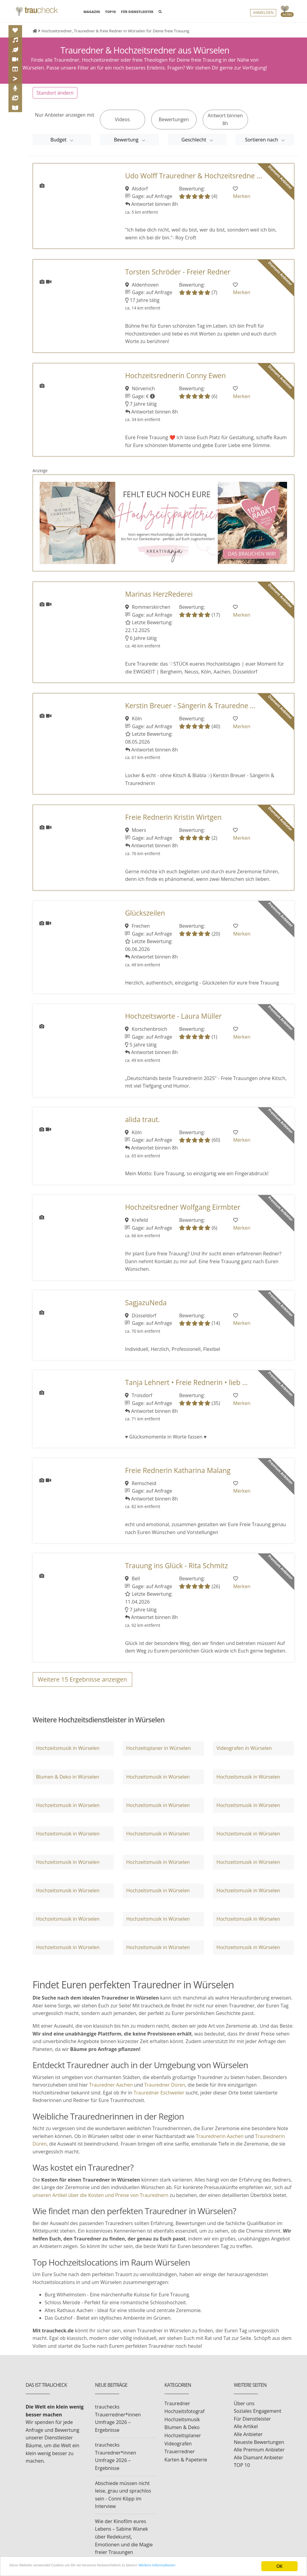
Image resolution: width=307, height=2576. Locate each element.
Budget (59, 146)
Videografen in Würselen (244, 1754)
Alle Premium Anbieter (259, 2456)
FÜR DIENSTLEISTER (137, 12)
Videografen (178, 2449)
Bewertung (126, 146)
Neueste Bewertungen (259, 2448)
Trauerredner (180, 2457)
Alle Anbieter (248, 2440)
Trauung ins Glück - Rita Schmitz (176, 1572)
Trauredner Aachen (111, 2091)
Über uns (244, 2409)
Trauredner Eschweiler (158, 2099)
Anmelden (263, 13)
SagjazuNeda (146, 1309)
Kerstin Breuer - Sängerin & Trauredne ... (190, 712)
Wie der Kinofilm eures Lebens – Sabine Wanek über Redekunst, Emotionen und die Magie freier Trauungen (124, 2543)
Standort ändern (55, 99)
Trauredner (177, 2409)
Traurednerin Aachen (219, 2142)
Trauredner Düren (164, 2091)
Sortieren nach (262, 146)
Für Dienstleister (252, 2425)
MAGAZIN (91, 12)
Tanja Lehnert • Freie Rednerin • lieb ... (186, 1388)
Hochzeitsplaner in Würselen (158, 1754)
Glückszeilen (145, 919)
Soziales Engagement (257, 2417)
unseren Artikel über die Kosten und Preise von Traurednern (100, 2201)
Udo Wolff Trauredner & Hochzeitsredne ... (193, 182)
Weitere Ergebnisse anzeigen (82, 1686)
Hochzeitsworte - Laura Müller (173, 1022)
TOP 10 (242, 2471)
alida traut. (142, 1126)
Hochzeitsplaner (183, 2441)
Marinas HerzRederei (159, 600)
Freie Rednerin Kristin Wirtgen (173, 823)
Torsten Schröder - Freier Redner (177, 278)
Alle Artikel (246, 2432)
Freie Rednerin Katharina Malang (177, 1476)
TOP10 (110, 12)
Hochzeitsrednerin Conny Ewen (175, 382)
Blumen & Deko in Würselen (67, 1783)
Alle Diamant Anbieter (258, 2464)
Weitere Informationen (201, 2567)
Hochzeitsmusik (182, 2425)
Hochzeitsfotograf (185, 2417)
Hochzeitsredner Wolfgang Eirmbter (182, 1213)
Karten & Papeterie (186, 2466)
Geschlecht (194, 146)
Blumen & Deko (182, 2433)
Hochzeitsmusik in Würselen (68, 1754)
